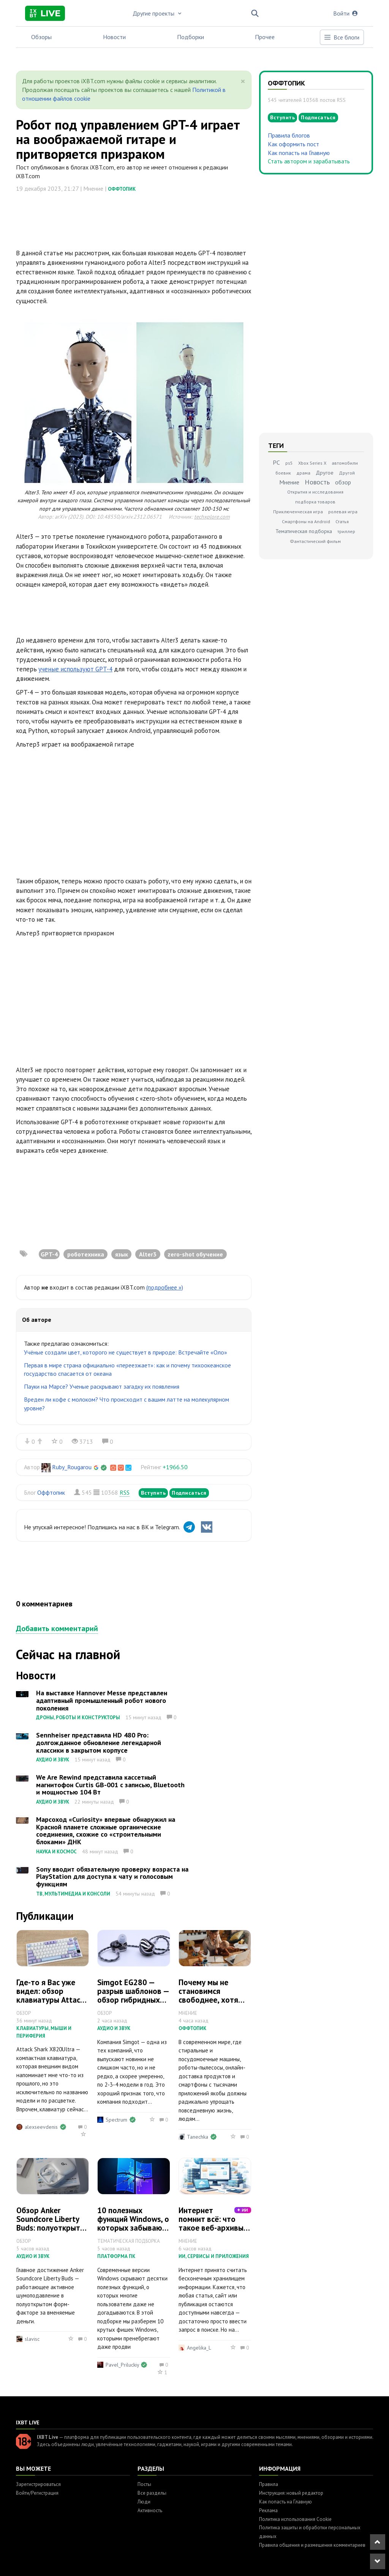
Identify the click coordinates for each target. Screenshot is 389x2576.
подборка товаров (315, 502)
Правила (268, 2484)
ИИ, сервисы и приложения (214, 2256)
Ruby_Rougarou (72, 1467)
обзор (343, 482)
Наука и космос (56, 1851)
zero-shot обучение (195, 1254)
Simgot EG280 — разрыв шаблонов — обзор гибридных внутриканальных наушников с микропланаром (133, 2004)
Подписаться (189, 1492)
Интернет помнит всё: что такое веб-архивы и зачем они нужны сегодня (214, 2227)
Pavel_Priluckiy (122, 2364)
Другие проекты (158, 13)
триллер (346, 531)
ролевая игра (342, 511)
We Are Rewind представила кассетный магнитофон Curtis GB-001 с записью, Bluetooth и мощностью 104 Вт (110, 1785)
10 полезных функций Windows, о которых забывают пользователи (133, 2223)
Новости (114, 37)
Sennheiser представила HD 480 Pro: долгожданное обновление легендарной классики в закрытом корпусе (98, 1743)
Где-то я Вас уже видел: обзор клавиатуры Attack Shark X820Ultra (50, 1995)
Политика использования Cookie (295, 2519)
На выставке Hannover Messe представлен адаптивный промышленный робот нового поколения (101, 1700)
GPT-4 (49, 1254)
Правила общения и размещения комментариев (312, 2545)
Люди (144, 2501)
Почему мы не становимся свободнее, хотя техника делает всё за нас (214, 1999)
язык (121, 1254)
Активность (150, 2510)
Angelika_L (199, 2347)
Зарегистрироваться (38, 2484)
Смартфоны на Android (306, 521)
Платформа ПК (116, 2256)
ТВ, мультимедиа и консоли (73, 1894)
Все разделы (152, 2493)
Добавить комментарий (57, 1628)
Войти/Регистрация (37, 2493)
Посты (144, 2484)
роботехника (85, 1254)
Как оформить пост (293, 144)
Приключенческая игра (298, 511)
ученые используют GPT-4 (75, 669)
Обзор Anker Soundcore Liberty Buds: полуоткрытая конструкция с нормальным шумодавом (52, 2232)
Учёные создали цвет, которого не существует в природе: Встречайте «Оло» (125, 1352)
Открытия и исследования (315, 492)
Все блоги (341, 37)
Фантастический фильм (315, 541)
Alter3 (148, 1254)
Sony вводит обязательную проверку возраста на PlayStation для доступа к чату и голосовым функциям (112, 1877)
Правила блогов (289, 135)
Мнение (289, 482)
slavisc (32, 2338)
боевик (283, 473)
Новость (317, 482)
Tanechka (197, 2136)
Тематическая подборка (303, 531)
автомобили (345, 463)
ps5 (289, 463)
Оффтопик (122, 189)
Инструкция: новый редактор (291, 2493)
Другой (347, 473)
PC (276, 462)
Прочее (265, 37)
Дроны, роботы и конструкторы (78, 1717)
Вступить (153, 1492)
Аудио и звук (52, 1759)
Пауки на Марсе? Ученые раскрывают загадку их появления (101, 1386)
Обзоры (41, 37)
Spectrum (116, 2119)
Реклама (268, 2510)
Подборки (190, 37)
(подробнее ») (164, 1287)
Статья (342, 521)
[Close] (242, 81)
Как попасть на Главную (299, 153)
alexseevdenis (41, 2126)
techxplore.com (212, 516)
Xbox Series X (312, 463)
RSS (125, 1492)
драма (303, 473)
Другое (325, 472)
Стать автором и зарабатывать (309, 161)
